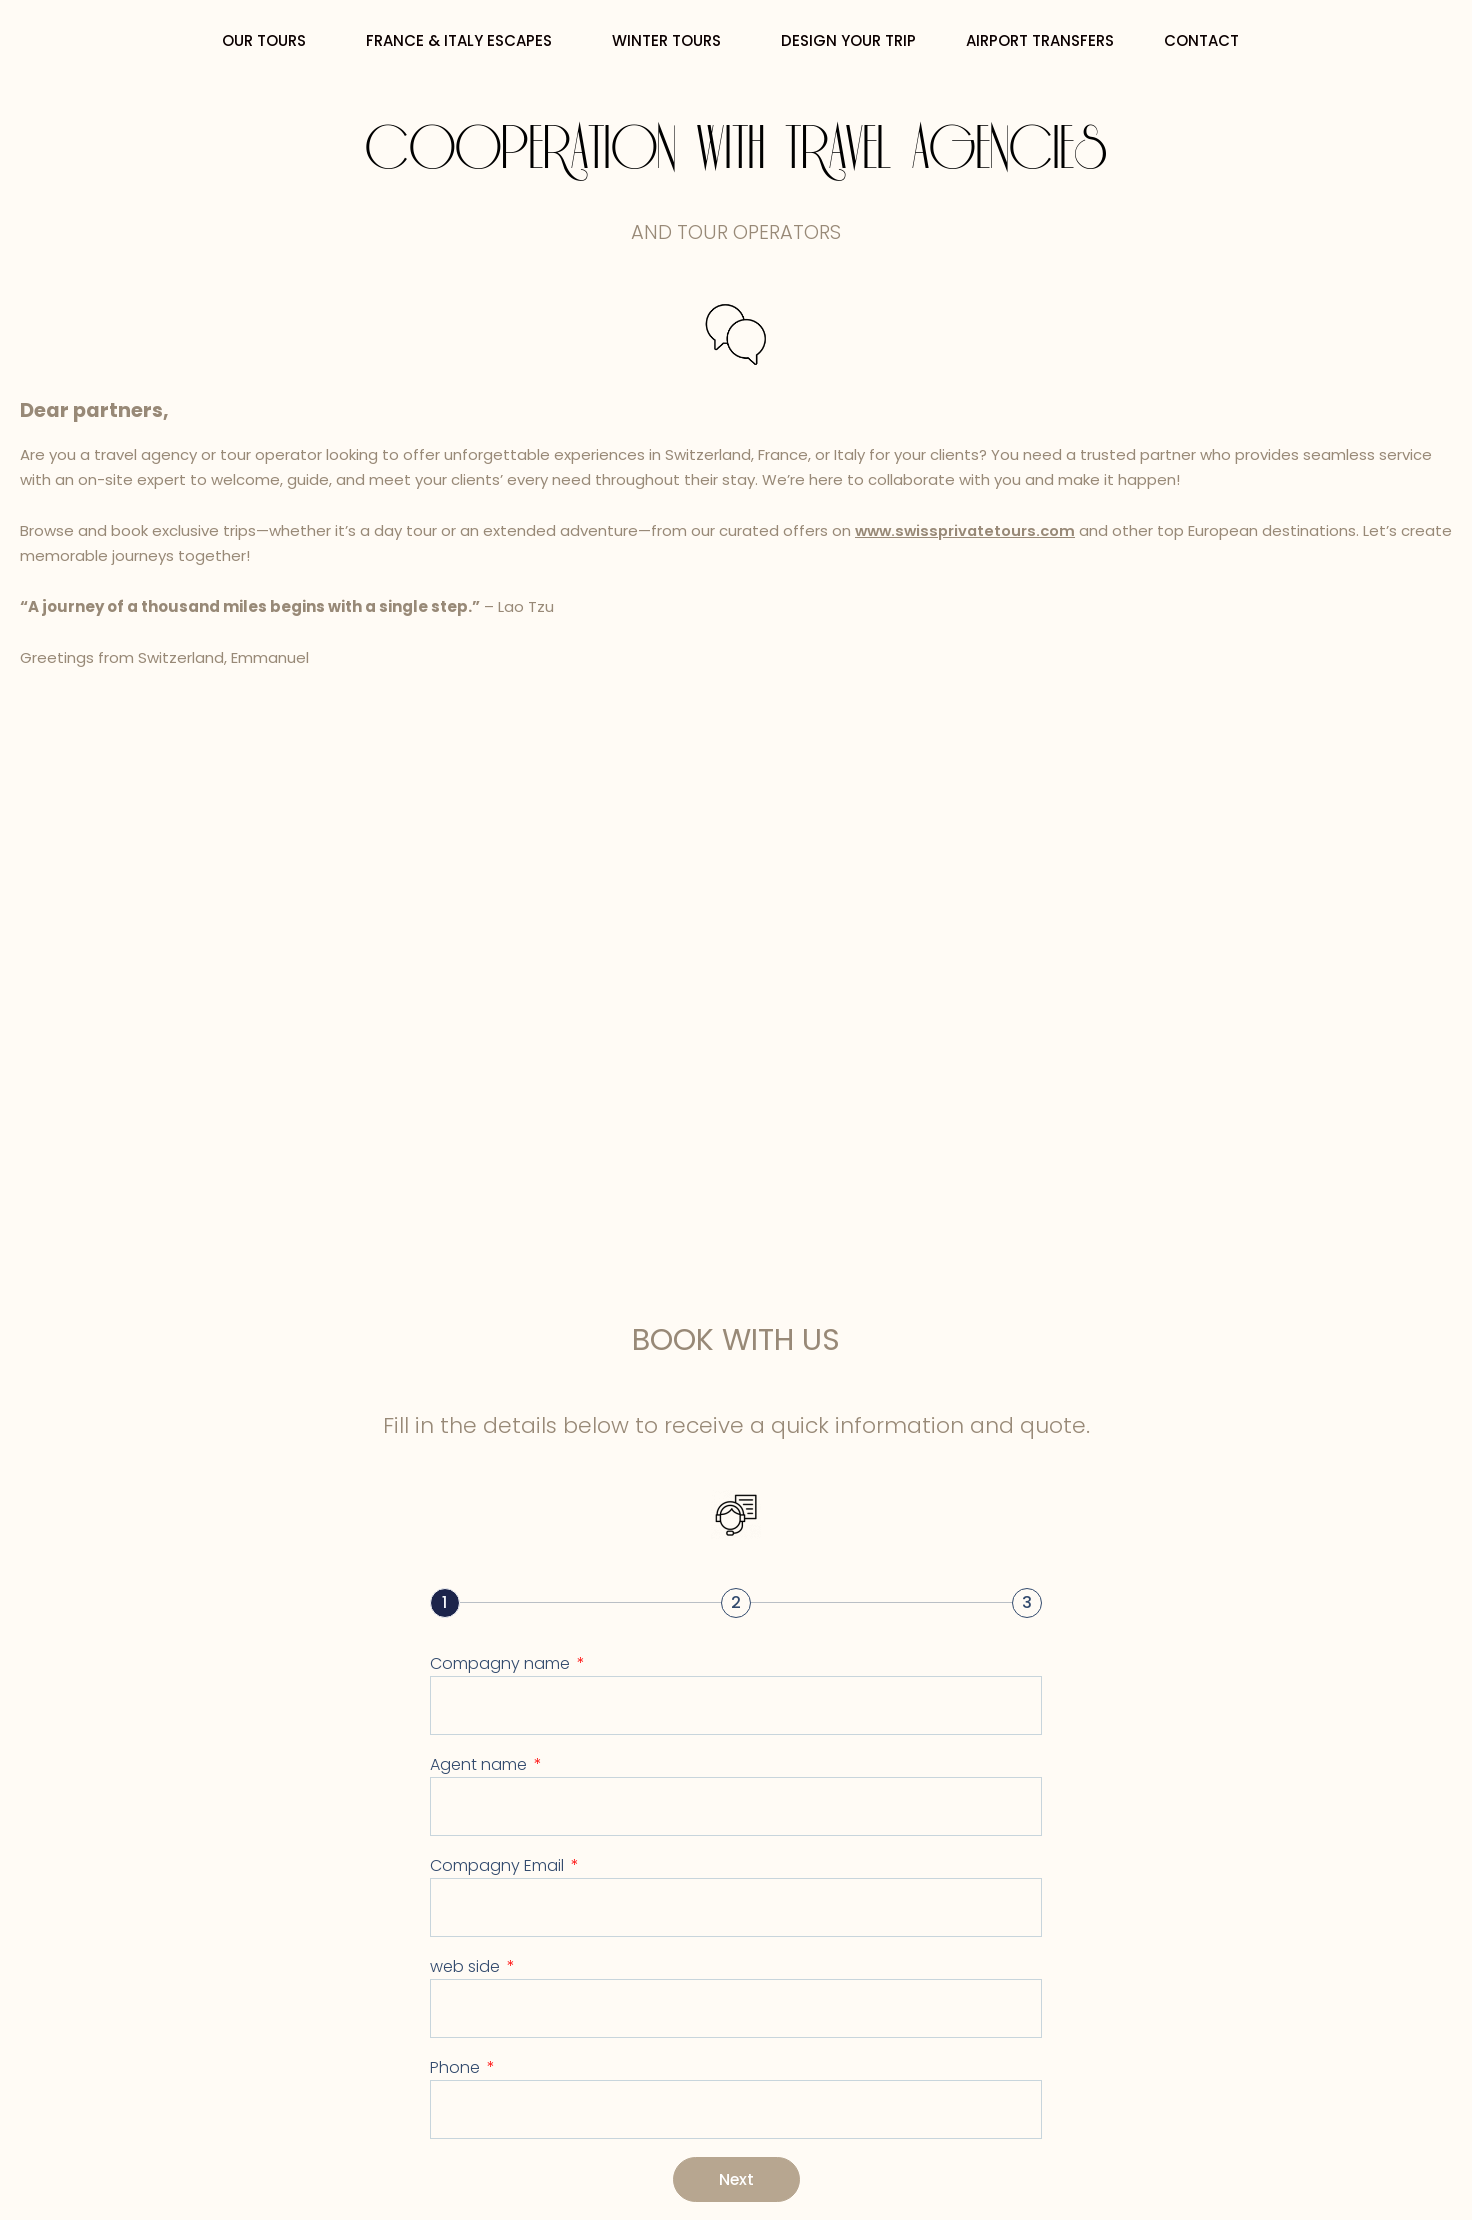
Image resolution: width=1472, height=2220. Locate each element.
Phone (457, 2066)
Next (736, 2178)
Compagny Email (499, 1864)
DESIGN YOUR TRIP (848, 40)
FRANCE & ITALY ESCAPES (464, 40)
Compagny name (502, 1662)
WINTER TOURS (671, 40)
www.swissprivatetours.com (968, 530)
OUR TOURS (269, 40)
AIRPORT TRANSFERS (1040, 40)
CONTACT (1206, 40)
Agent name (480, 1763)
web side (467, 1965)
